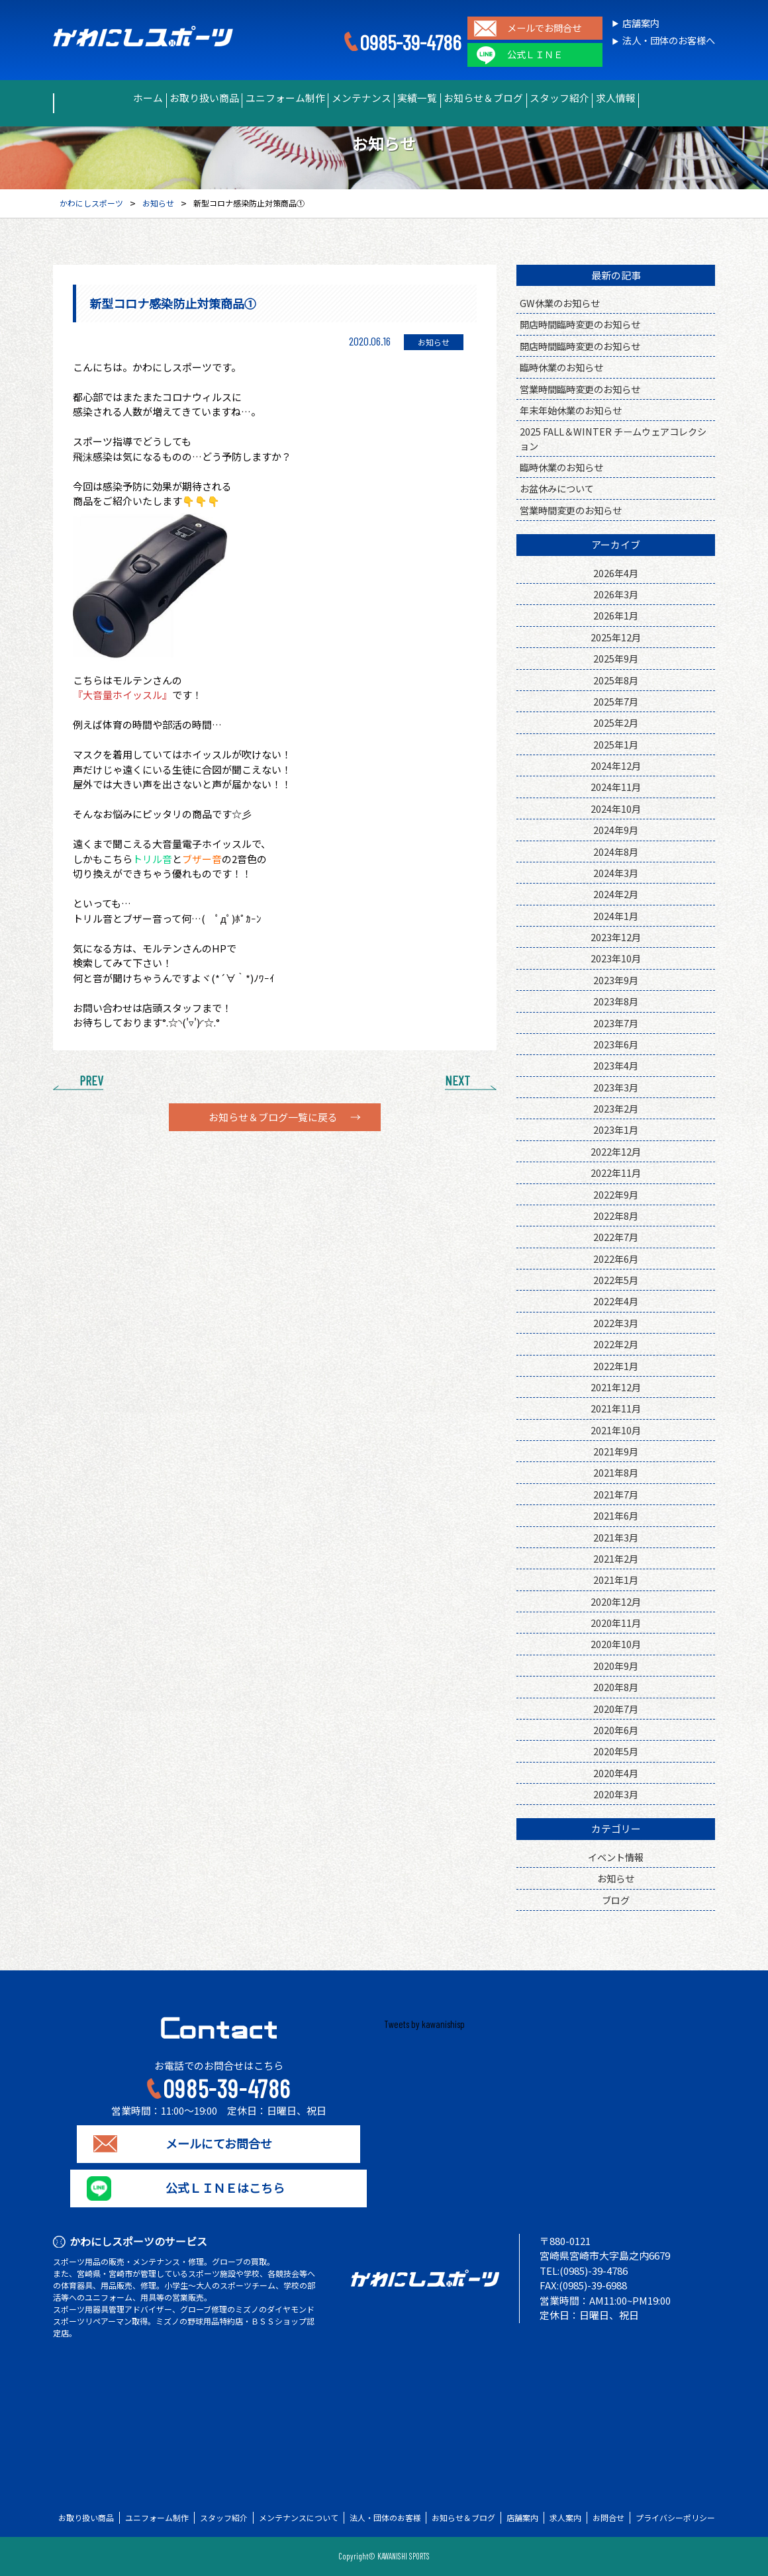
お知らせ (615, 1878)
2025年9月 (615, 658)
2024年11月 (616, 787)
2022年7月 (615, 1237)
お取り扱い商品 (161, 98)
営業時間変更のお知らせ (571, 510)
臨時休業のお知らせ (561, 367)
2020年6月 (615, 1730)
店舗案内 (640, 23)
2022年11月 (616, 1172)
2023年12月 (616, 937)
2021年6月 (615, 1515)
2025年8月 (615, 680)
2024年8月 (615, 851)
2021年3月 (615, 1537)
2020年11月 (616, 1623)
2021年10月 (616, 1430)
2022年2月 (615, 1344)
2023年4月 (615, 1065)
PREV (91, 1080)
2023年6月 (615, 1044)
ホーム (87, 98)
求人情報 (676, 98)
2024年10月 (616, 808)
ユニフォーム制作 (259, 98)
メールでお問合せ (544, 28)
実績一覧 (425, 98)
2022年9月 (615, 1194)
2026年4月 (615, 573)
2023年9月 (615, 980)
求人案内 (565, 2517)
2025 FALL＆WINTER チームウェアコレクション (613, 438)
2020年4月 (615, 1773)
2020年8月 (615, 1687)
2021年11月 (616, 1408)
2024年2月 (615, 894)
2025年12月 (616, 637)
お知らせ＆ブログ (509, 98)
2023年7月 (615, 1023)
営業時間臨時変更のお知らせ (580, 389)
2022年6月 (615, 1258)
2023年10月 (616, 958)
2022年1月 (615, 1366)
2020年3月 (615, 1794)
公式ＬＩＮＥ (535, 54)
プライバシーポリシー (675, 2517)
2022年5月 (615, 1280)
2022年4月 (615, 1301)
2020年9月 (615, 1666)
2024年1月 (615, 916)
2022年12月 (616, 1151)
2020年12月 (616, 1601)
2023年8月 (615, 1001)
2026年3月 (615, 594)
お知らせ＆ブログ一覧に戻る (273, 1117)
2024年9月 (615, 830)
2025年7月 (615, 701)
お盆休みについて (557, 488)
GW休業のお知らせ (560, 303)
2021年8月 (615, 1472)
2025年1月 (615, 744)
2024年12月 (616, 765)
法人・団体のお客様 (385, 2517)
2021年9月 (615, 1451)
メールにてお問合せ (219, 2144)
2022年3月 (615, 1323)
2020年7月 (615, 1709)
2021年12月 (616, 1387)
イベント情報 (616, 1857)
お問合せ (608, 2517)
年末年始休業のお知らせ (571, 410)
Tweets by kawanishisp (424, 2024)
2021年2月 (615, 1558)
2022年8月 (615, 1215)
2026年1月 (615, 615)
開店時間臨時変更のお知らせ (580, 324)
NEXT (457, 1080)
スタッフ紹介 (602, 98)
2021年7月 (615, 1494)
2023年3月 (615, 1087)
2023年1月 (615, 1129)
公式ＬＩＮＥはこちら (218, 2188)
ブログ (616, 1900)
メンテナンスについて (298, 2517)
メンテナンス (351, 98)
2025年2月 (615, 722)
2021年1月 (615, 1580)
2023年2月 (615, 1108)
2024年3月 (615, 873)
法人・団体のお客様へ (668, 40)
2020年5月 (615, 1751)
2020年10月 (616, 1644)
